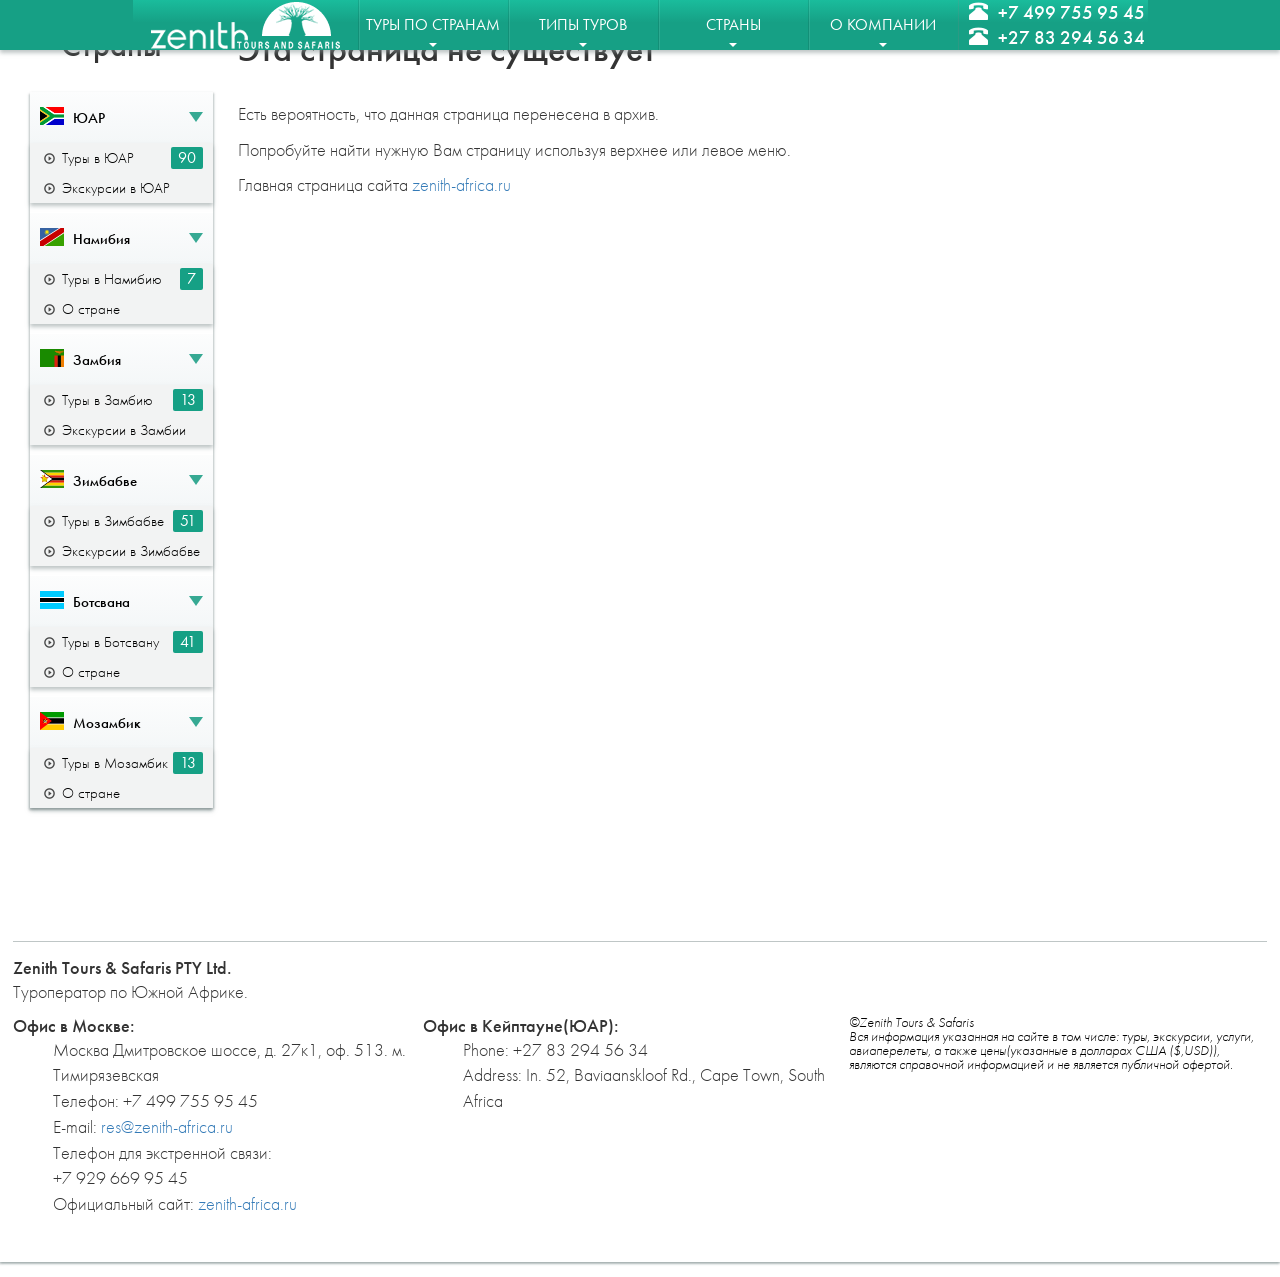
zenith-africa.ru (461, 184)
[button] (121, 117)
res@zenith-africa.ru (167, 1126)
